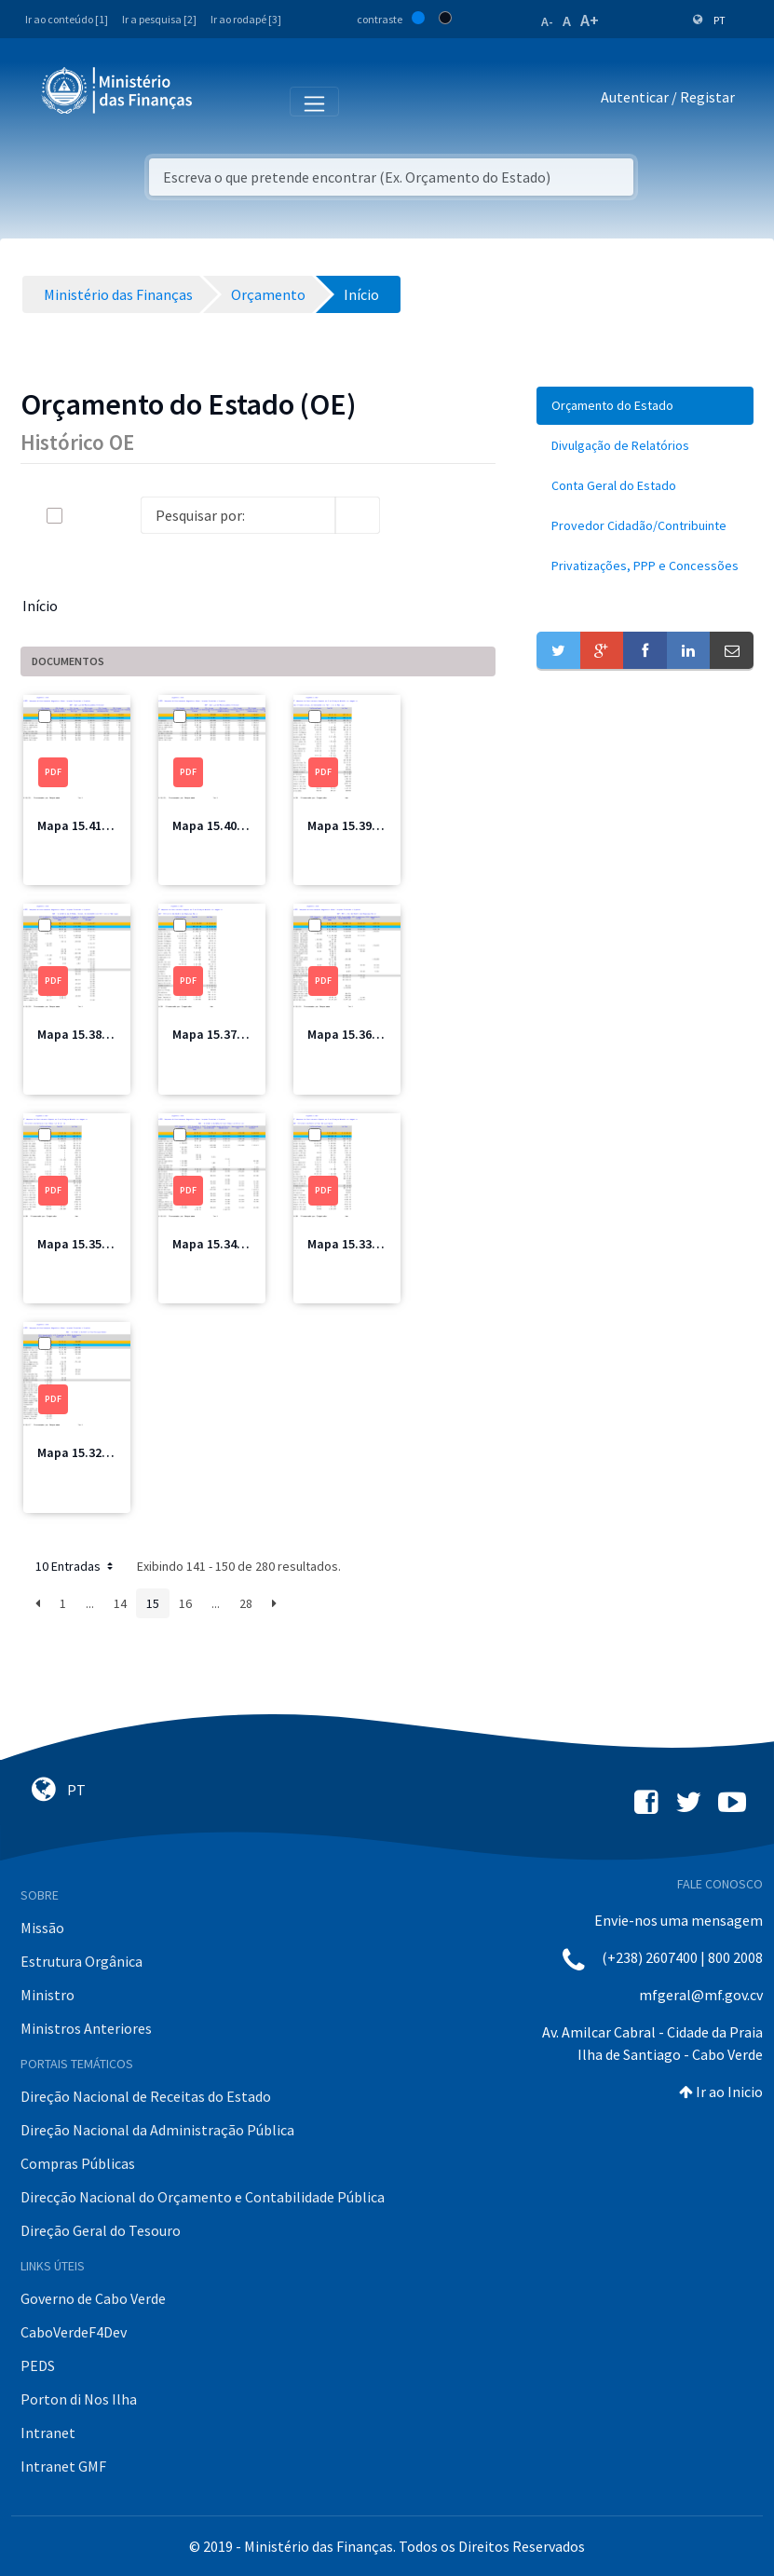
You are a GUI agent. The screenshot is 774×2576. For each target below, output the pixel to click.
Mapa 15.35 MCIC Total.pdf (114, 1243)
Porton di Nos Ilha (78, 2399)
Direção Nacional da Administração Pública (157, 2129)
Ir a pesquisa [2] (159, 19)
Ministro (47, 1994)
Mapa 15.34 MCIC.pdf (232, 1243)
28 (245, 1603)
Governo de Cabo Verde (93, 2298)
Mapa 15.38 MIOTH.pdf (102, 1034)
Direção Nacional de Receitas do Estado (145, 2096)
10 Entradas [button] (75, 1566)
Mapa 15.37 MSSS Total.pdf (251, 1034)
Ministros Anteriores (86, 2028)
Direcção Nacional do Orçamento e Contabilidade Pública (202, 2197)
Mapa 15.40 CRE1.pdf (232, 825)
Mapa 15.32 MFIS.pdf (96, 1452)
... (90, 1603)
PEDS (37, 2365)
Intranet (47, 2432)
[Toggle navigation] (222, 100)
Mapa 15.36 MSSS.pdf (368, 1034)
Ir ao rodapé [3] (245, 19)
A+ (589, 20)
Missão (42, 1927)
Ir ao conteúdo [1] (66, 19)
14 (120, 1603)
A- (547, 21)
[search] (357, 515)
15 (152, 1603)
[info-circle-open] (410, 515)
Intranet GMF (63, 2466)
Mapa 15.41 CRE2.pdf (96, 825)
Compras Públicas (77, 2163)
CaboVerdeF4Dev (73, 2332)
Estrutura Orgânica (81, 1961)
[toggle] (84, 516)
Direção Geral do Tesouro (100, 2230)
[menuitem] (645, 406)
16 (185, 1603)
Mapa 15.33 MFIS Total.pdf (383, 1243)
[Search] (238, 515)
